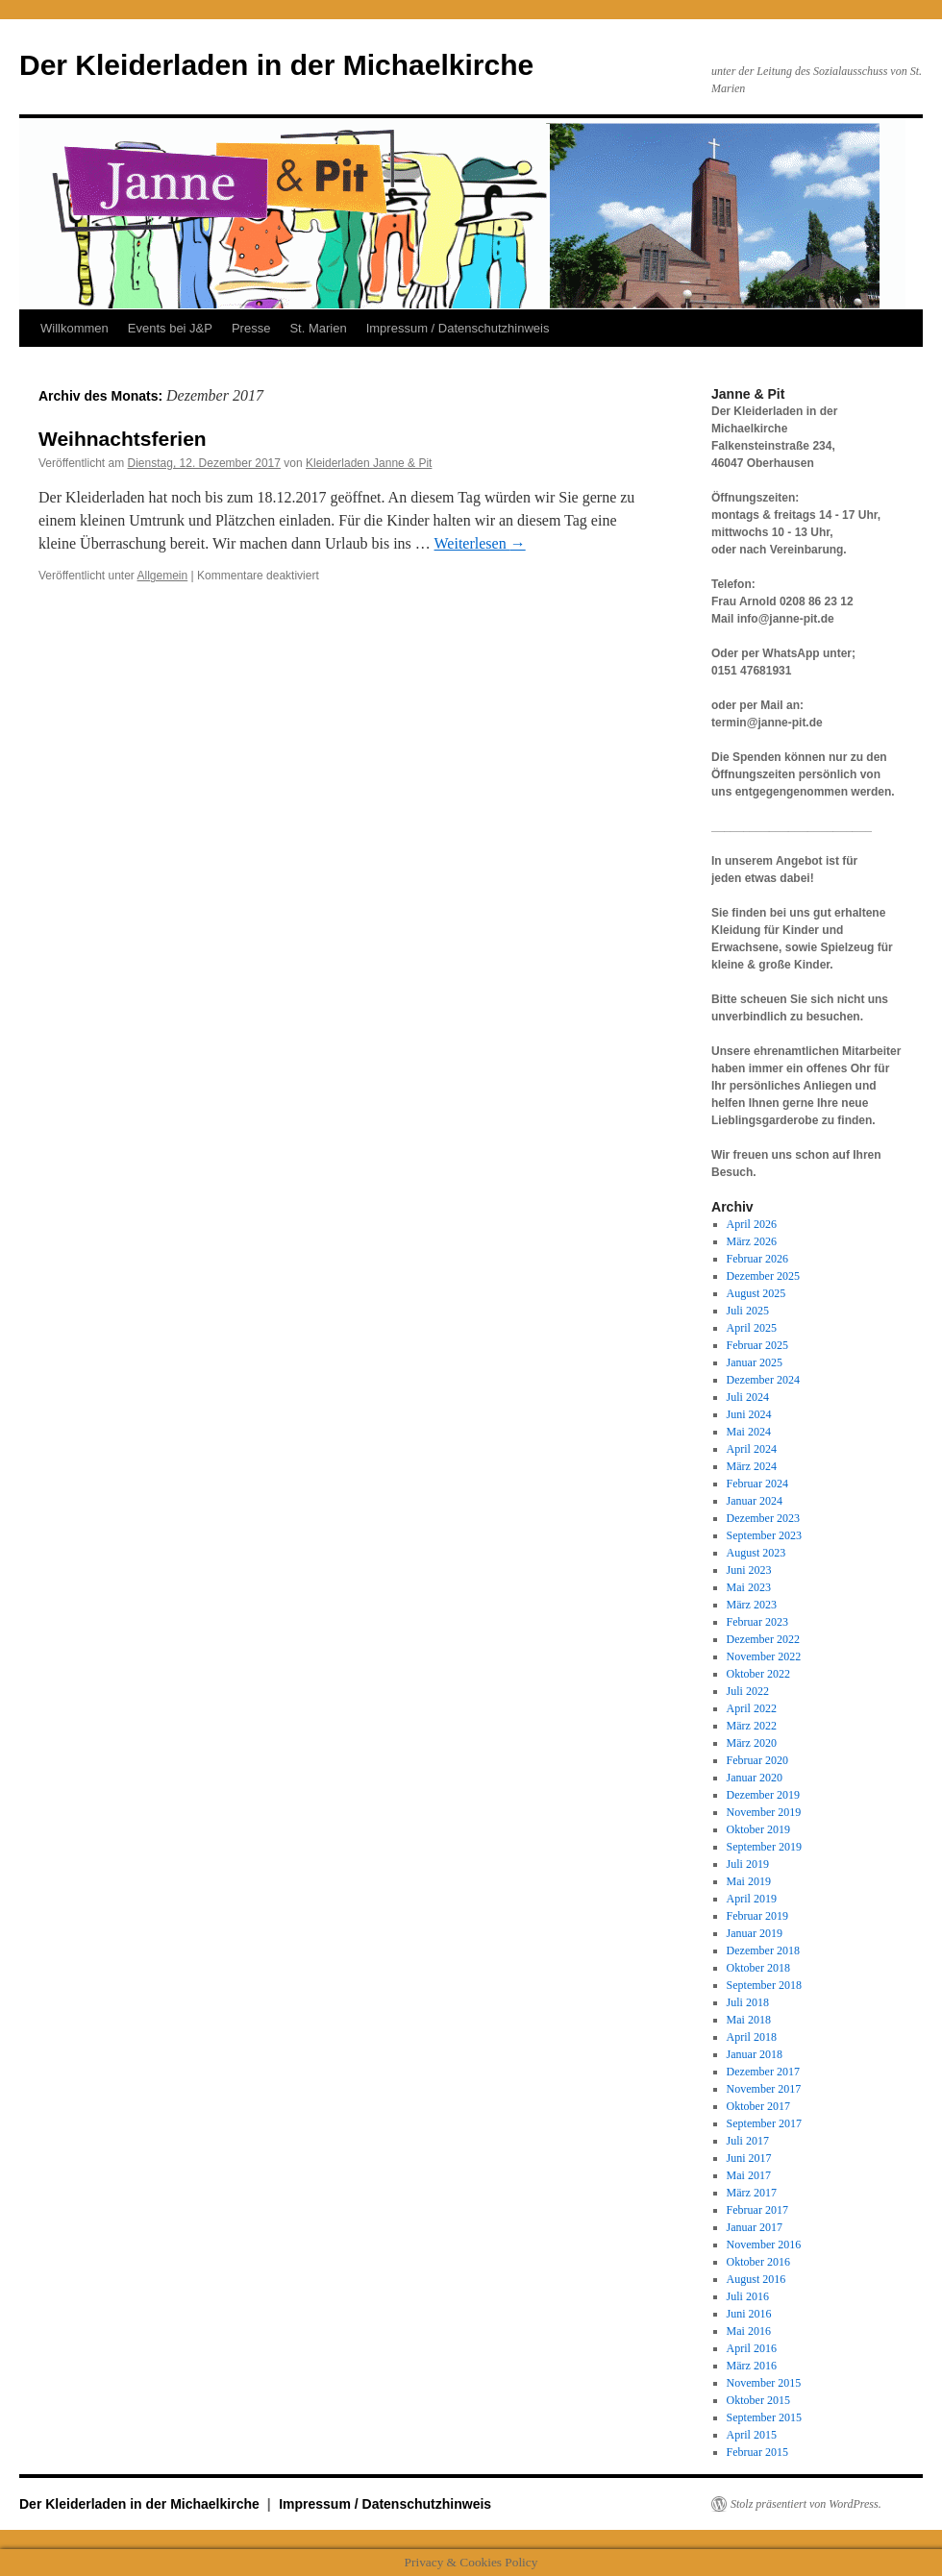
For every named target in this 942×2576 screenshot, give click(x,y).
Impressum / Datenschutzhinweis (458, 328)
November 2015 (764, 2383)
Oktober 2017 (758, 2106)
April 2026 (752, 1224)
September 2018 (764, 1985)
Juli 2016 (748, 2296)
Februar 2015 (757, 2452)
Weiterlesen (480, 543)
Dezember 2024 (763, 1379)
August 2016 (756, 2279)
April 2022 (752, 1708)
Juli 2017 (748, 2140)
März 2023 (752, 1604)
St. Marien (317, 328)
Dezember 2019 (763, 1795)
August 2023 (756, 1552)
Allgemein (162, 575)
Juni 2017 (749, 2158)
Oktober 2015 (758, 2400)
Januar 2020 (754, 1777)
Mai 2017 (749, 2175)
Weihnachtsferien (122, 439)
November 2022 (764, 1656)
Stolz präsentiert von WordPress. (806, 2504)
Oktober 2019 (758, 1829)
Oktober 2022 (758, 1674)
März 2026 (752, 1241)
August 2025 (756, 1293)
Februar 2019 (757, 1916)
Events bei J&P (170, 328)
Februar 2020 (757, 1760)
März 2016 (752, 2365)
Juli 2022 (748, 1691)
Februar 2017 (757, 2210)
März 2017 (752, 2192)
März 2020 (752, 1743)
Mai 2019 (749, 1881)
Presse (251, 328)
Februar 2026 (757, 1258)
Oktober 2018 (758, 1968)
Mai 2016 (749, 2331)
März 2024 (752, 1466)
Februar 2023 (757, 1622)
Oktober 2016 (758, 2262)
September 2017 (764, 2123)
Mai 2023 (749, 1587)
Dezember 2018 (763, 1950)
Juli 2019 (748, 1864)
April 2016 (752, 2348)
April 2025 (752, 1328)
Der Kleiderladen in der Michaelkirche (276, 65)
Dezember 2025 (763, 1276)
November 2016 (764, 2244)
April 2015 (752, 2434)
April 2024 (752, 1449)
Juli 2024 (748, 1397)
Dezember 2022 (763, 1639)
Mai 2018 (749, 2019)
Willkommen (74, 328)
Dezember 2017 (763, 2071)
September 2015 (764, 2417)
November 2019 (764, 1812)
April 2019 (752, 1898)
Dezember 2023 (763, 1518)
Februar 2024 (757, 1483)
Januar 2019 (754, 1933)
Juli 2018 (748, 2002)
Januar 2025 (754, 1362)
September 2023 (764, 1535)
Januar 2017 (754, 2227)
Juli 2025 (748, 1310)
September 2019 (764, 1846)
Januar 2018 (754, 2054)
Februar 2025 (757, 1345)
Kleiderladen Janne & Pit (369, 463)
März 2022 (752, 1725)
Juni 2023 (749, 1570)
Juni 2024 (749, 1414)
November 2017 (764, 2089)
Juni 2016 (749, 2313)
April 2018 (752, 2037)
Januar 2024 (754, 1501)
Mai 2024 (749, 1431)
